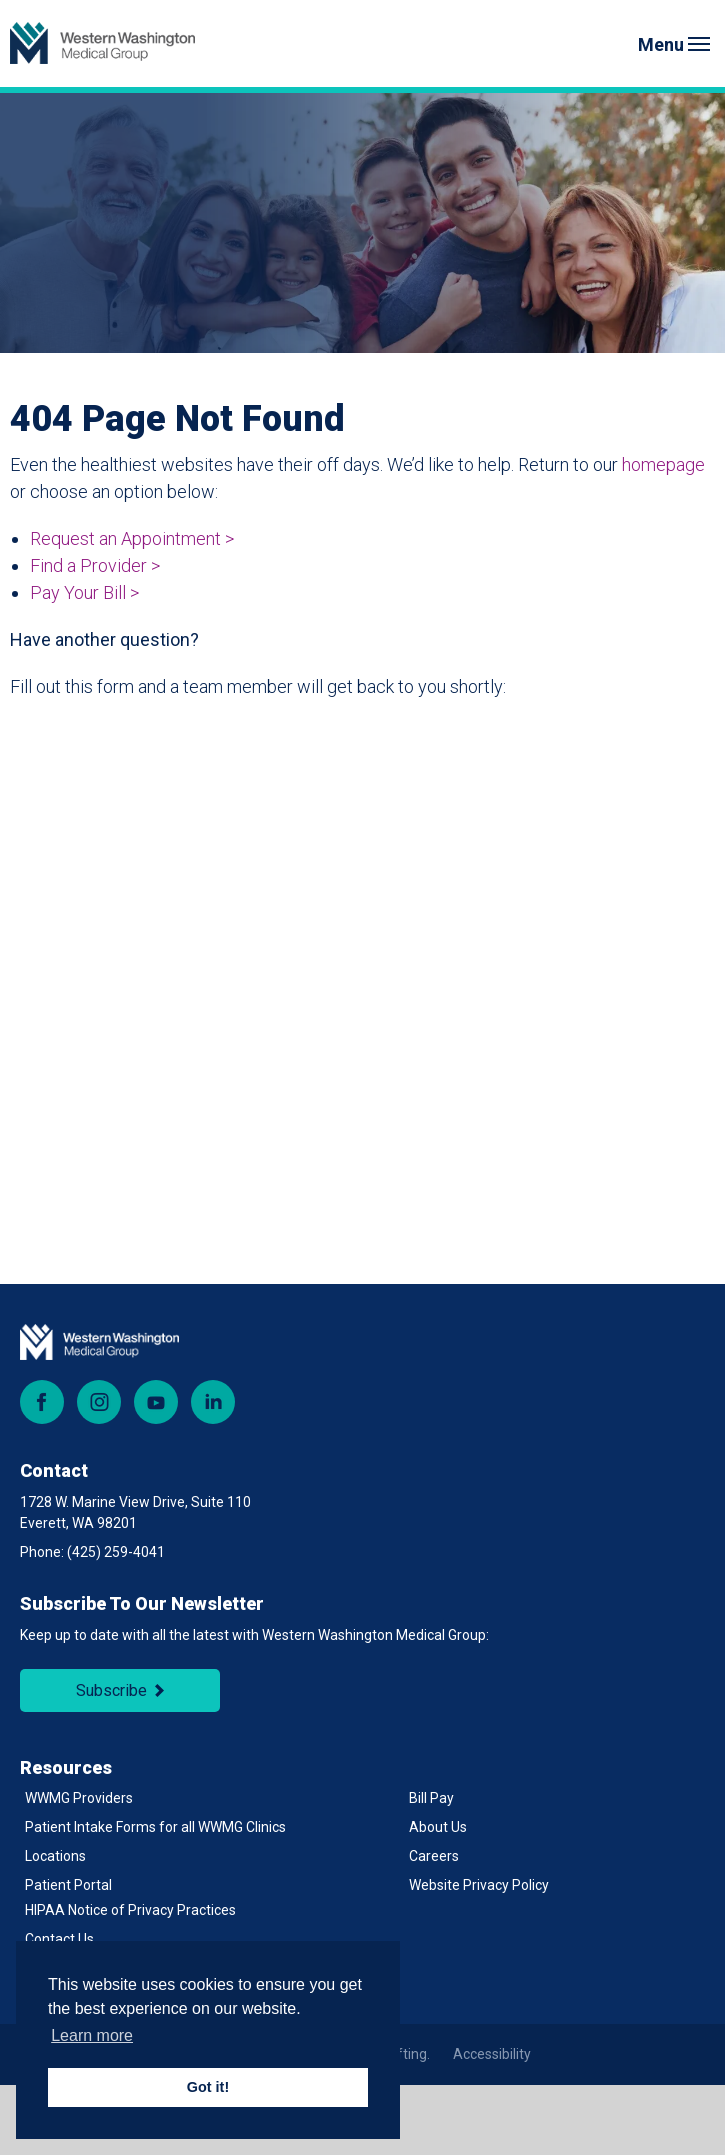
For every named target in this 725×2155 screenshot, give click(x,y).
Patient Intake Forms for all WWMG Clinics (155, 1827)
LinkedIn (213, 1402)
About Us (438, 1827)
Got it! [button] (208, 2087)
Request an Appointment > (132, 538)
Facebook (42, 1402)
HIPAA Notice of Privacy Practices (130, 1910)
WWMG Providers (79, 1798)
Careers (434, 1856)
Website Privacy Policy (479, 1885)
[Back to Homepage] (102, 43)
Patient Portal (68, 1885)
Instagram (99, 1402)
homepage (663, 464)
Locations (55, 1856)
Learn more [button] (92, 2035)
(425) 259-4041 (116, 1552)
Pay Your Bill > (84, 592)
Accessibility (492, 2054)
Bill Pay (431, 1798)
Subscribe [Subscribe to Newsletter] (111, 1690)
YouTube (156, 1402)
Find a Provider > (95, 565)
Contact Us (59, 1939)
